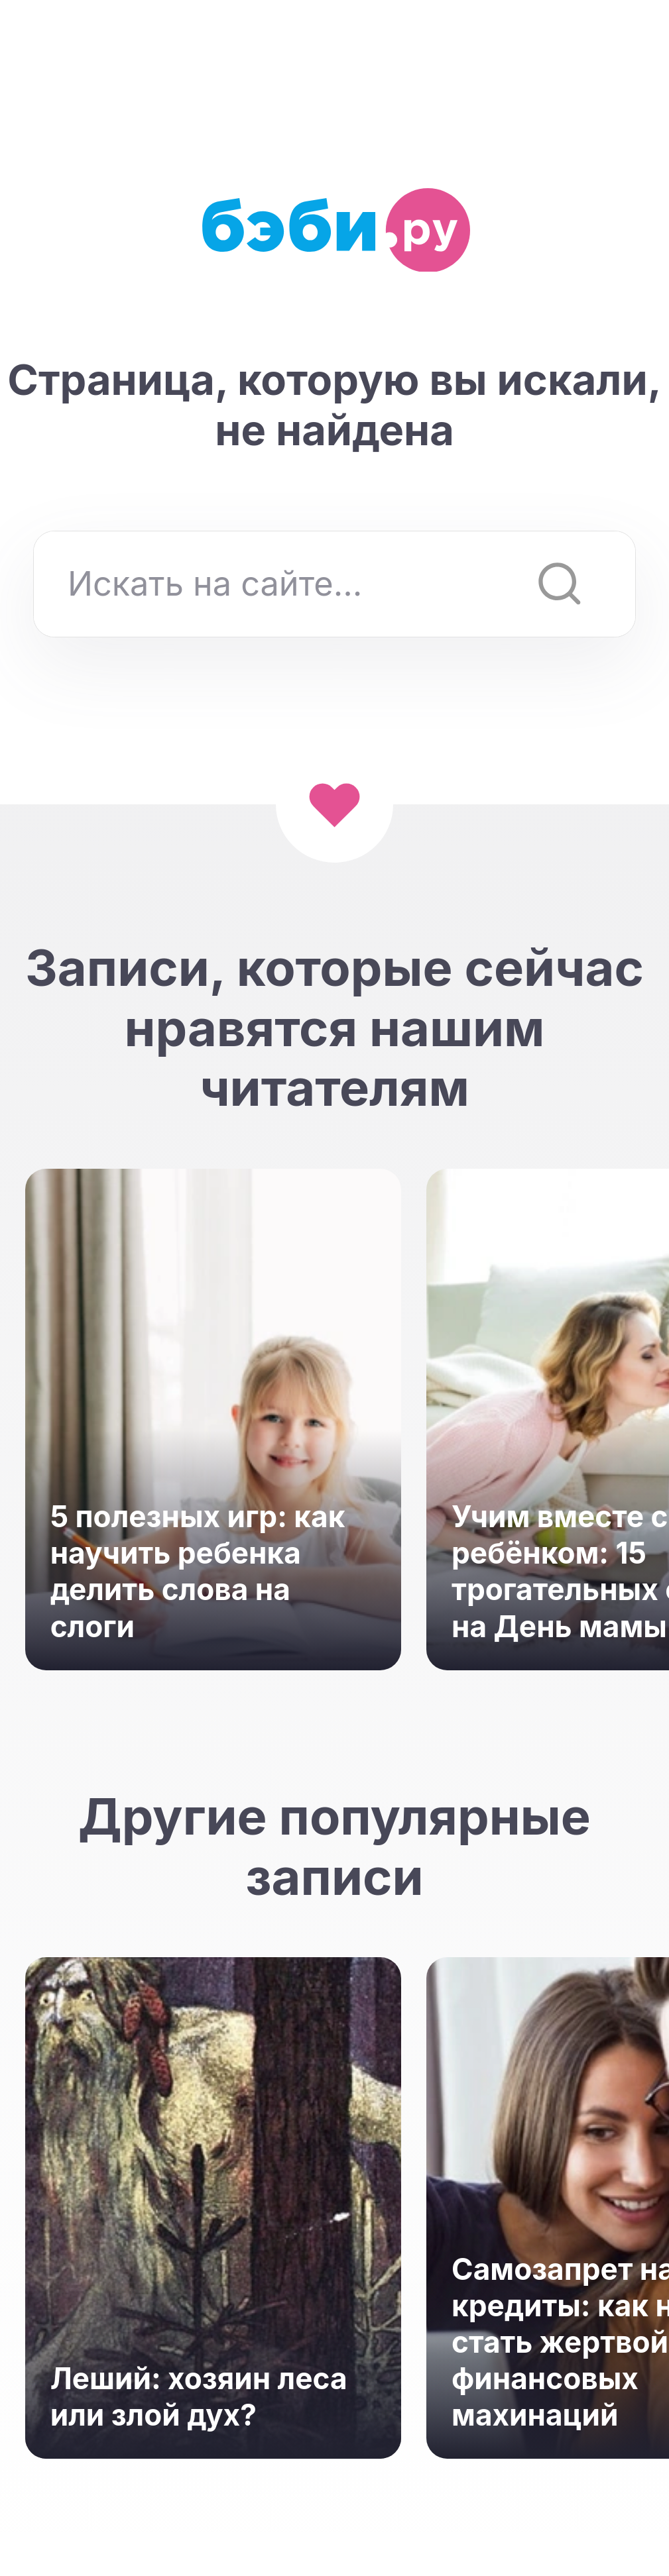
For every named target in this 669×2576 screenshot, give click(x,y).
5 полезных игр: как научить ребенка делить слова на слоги (197, 1571)
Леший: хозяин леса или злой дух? (198, 2397)
